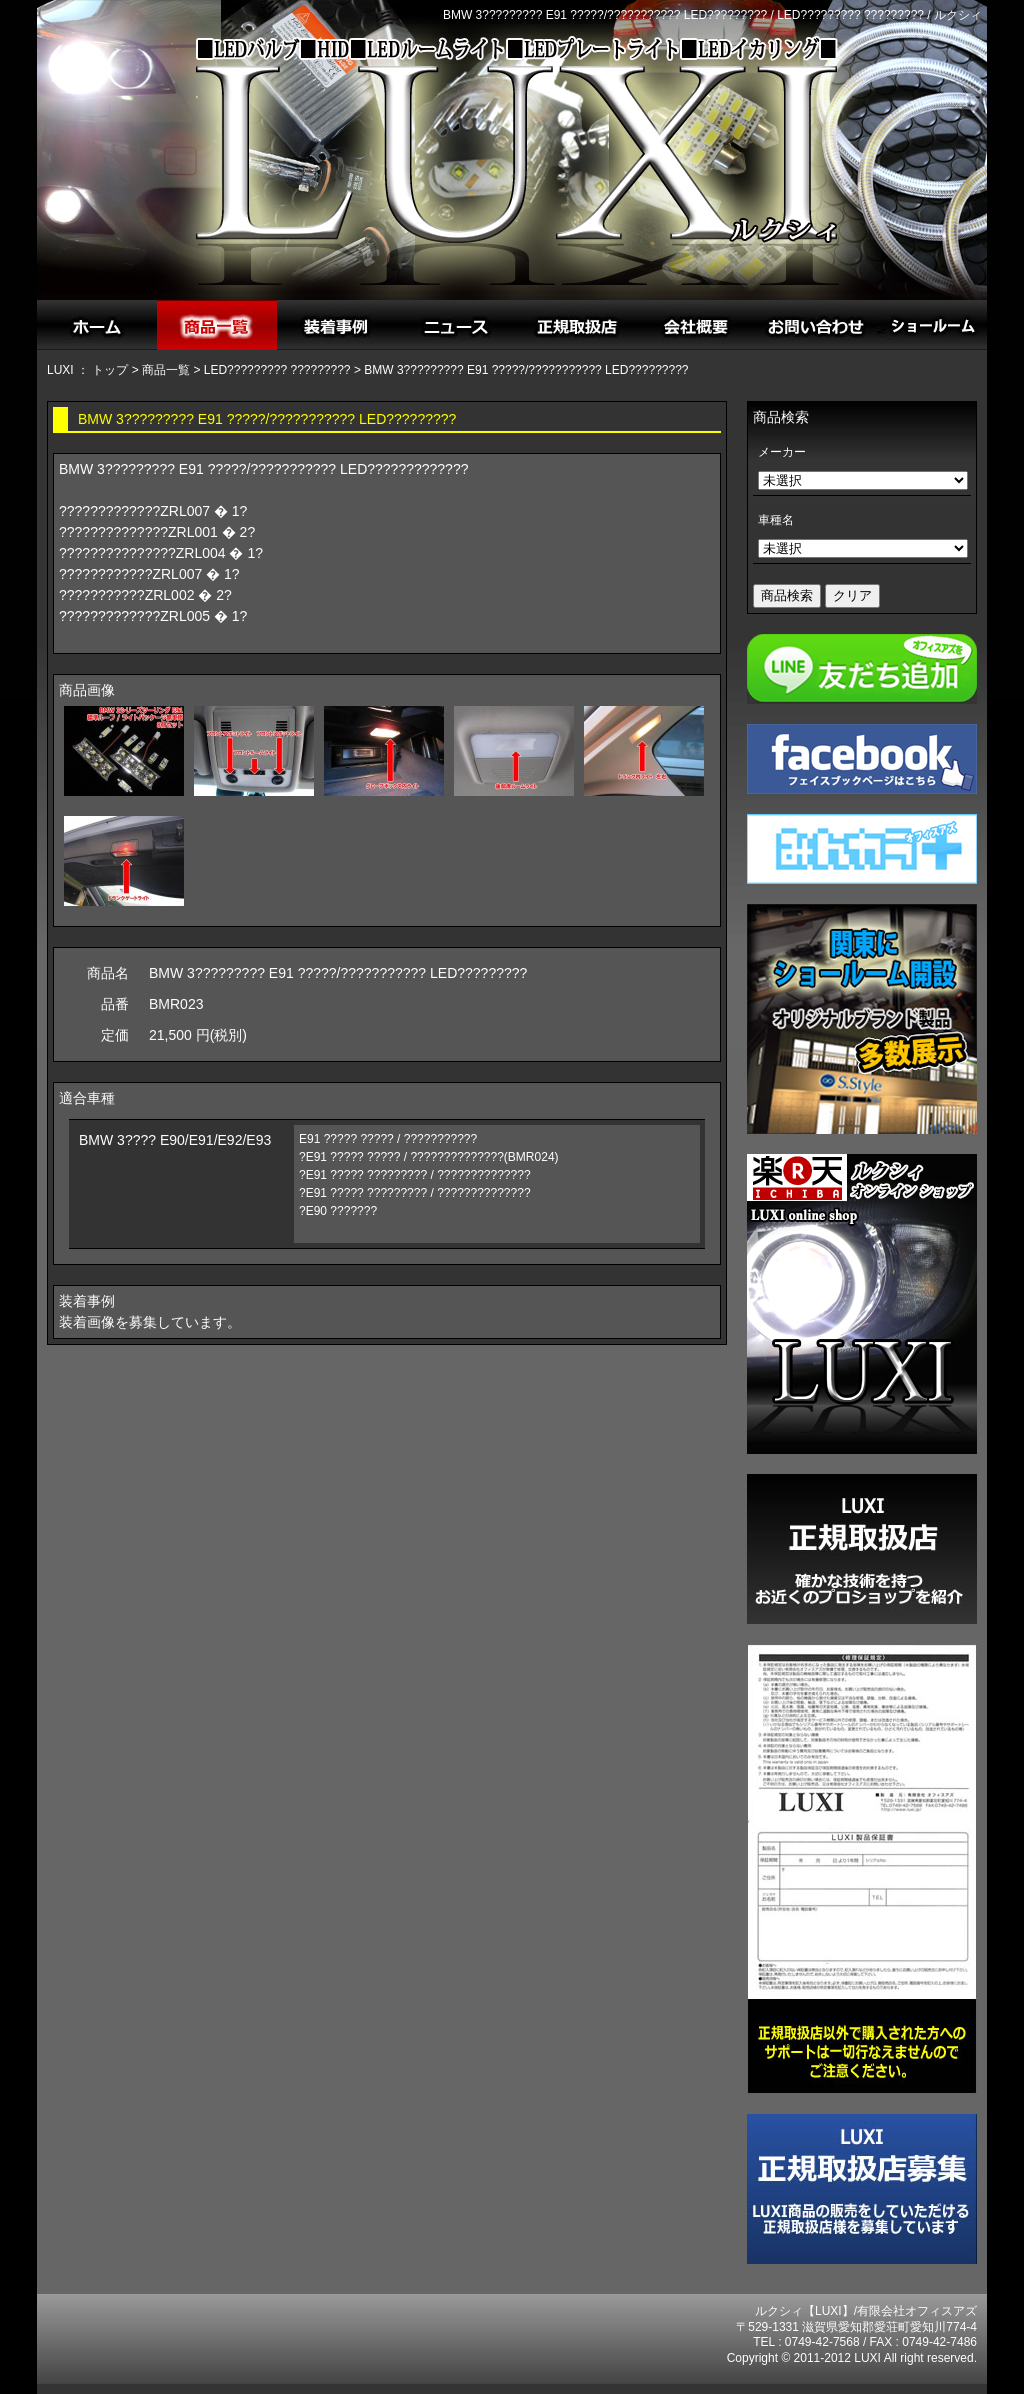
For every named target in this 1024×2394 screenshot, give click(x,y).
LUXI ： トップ (87, 370)
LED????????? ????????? (277, 370)
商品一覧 (166, 370)
